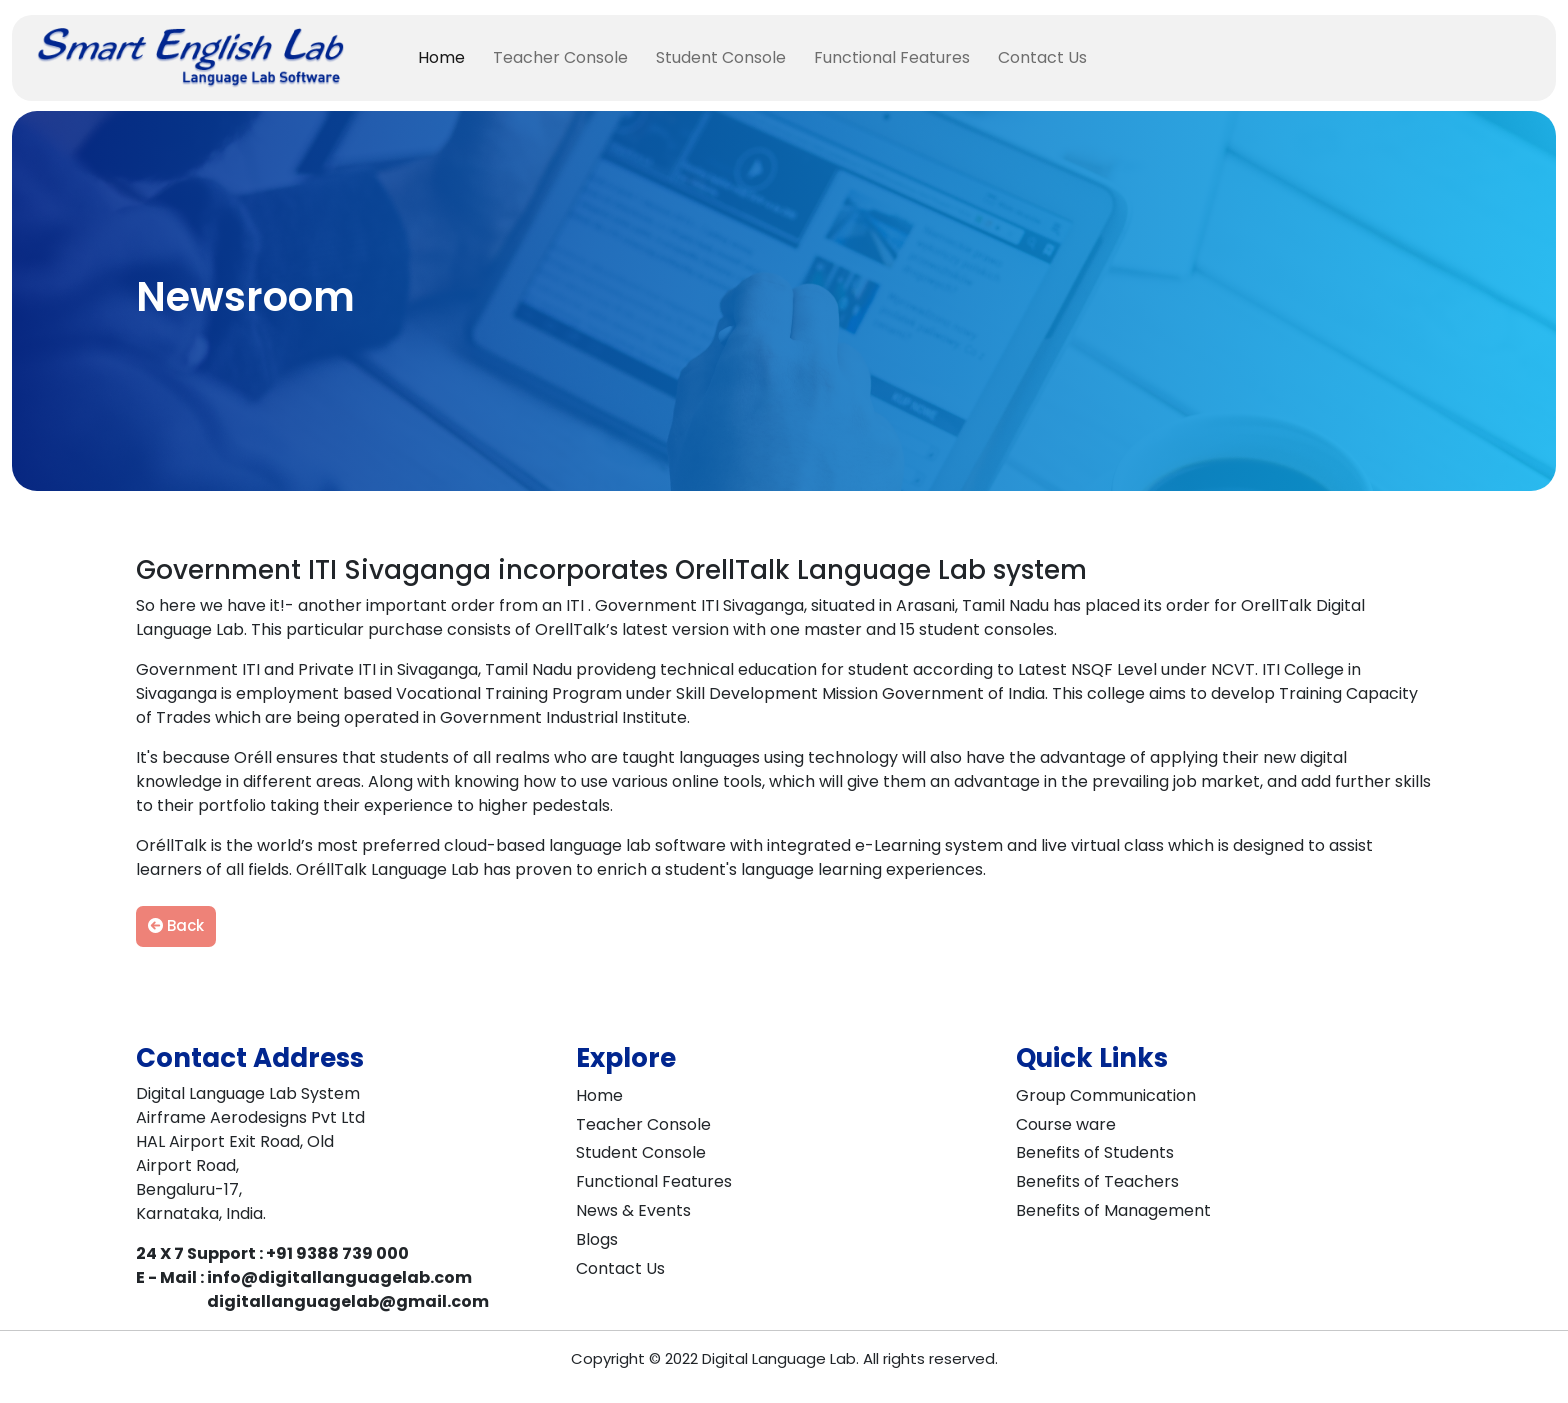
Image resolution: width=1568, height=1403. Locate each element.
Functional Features (892, 57)
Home (441, 57)
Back (176, 925)
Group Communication (1106, 1095)
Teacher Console (560, 57)
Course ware (1066, 1124)
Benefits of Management (1113, 1210)
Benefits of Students (1095, 1152)
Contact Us (1042, 57)
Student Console (721, 57)
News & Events (633, 1210)
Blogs (597, 1239)
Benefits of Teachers (1097, 1181)
